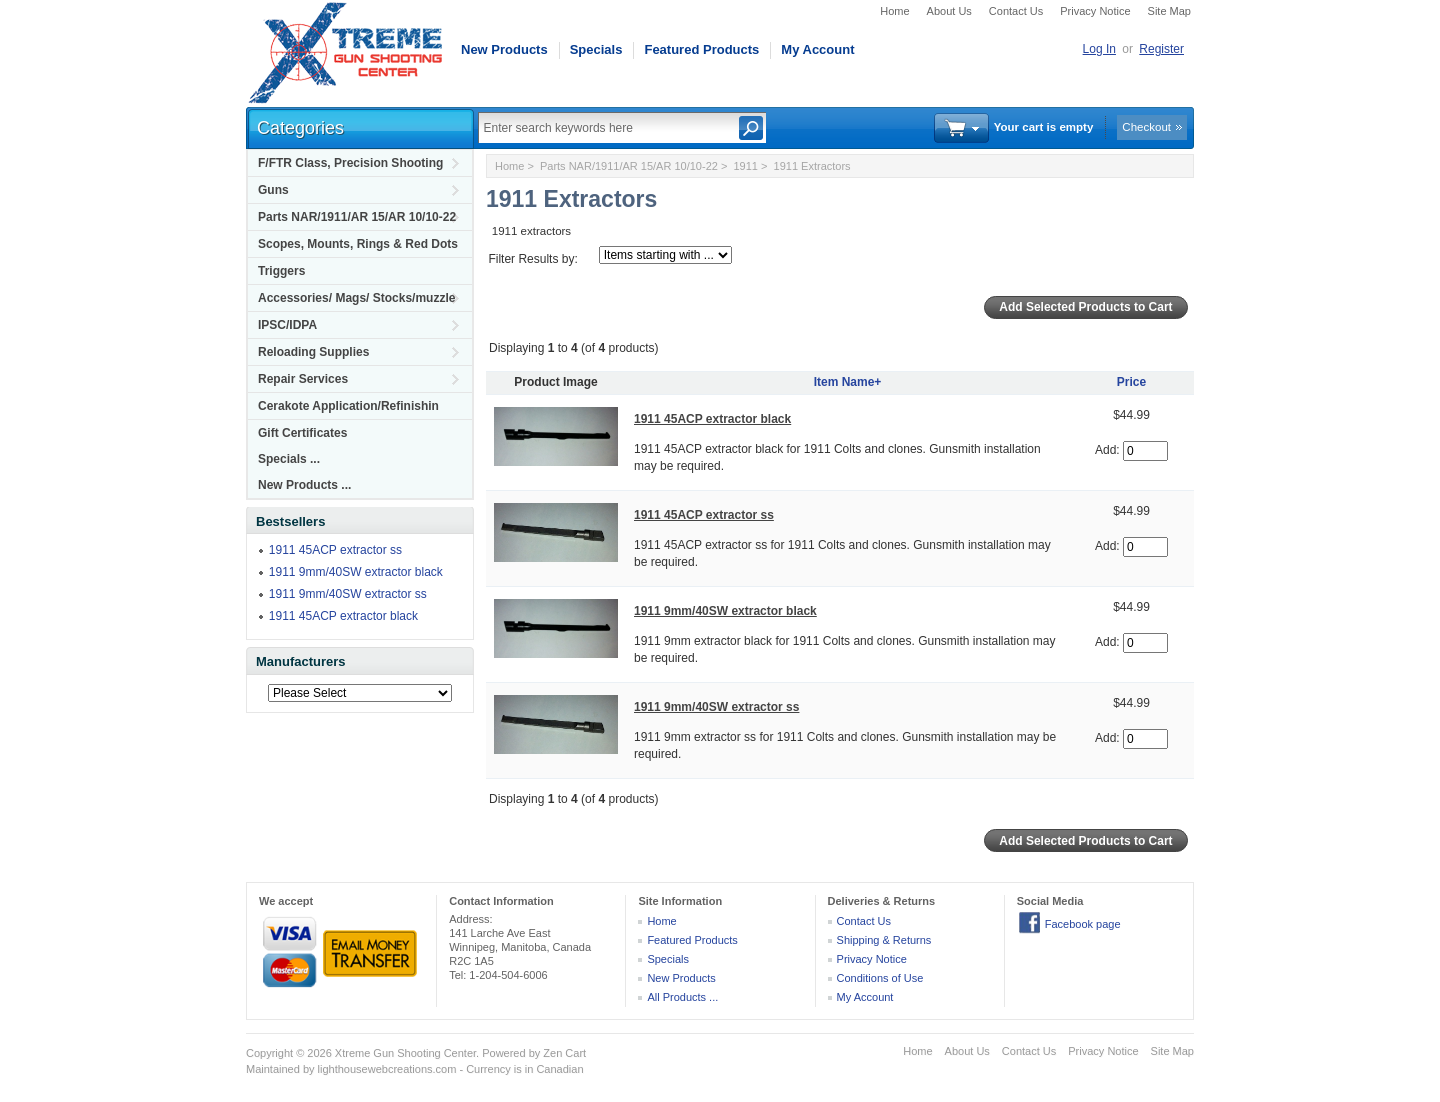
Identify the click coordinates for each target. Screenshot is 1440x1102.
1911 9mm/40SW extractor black (356, 572)
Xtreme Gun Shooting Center (405, 1053)
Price (1131, 382)
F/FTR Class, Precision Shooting (350, 163)
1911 (745, 166)
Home (894, 11)
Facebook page (1083, 924)
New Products (504, 49)
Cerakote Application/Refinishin (348, 406)
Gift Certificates (302, 433)
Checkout (1146, 127)
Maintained (273, 1069)
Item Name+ (848, 382)
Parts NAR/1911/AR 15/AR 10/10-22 (357, 217)
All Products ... (682, 997)
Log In (1099, 49)
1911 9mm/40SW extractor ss (348, 594)
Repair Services (303, 379)
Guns (273, 190)
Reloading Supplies (313, 352)
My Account (817, 49)
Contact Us (1016, 11)
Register (1161, 49)
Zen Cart (564, 1053)
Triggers (281, 271)
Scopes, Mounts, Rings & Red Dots (358, 244)
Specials (596, 49)
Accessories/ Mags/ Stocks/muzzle (356, 298)
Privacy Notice (1095, 11)
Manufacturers (301, 661)
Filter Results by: (532, 259)
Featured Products (701, 49)
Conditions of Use (880, 978)
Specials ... (289, 459)
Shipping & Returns (884, 940)
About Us (949, 11)
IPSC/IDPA (287, 325)
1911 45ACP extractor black (343, 616)
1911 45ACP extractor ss (335, 550)
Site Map (1169, 11)
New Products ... (304, 485)
